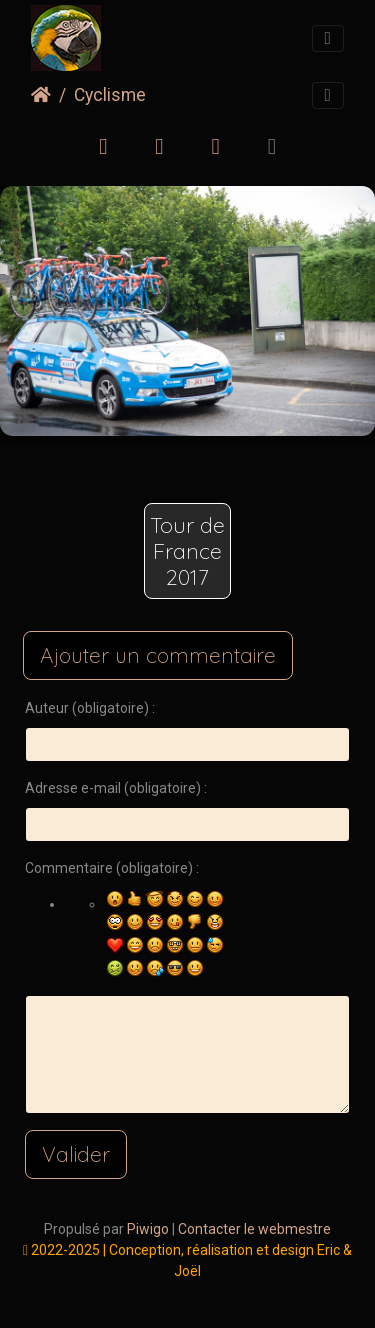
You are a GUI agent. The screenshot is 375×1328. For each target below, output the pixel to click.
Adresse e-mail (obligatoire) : (116, 788)
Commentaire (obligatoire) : (112, 868)
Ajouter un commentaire (158, 655)
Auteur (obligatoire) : (90, 708)
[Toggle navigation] (328, 39)
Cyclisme (110, 95)
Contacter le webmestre (254, 1229)
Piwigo (148, 1229)
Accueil (41, 95)
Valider (76, 1154)
